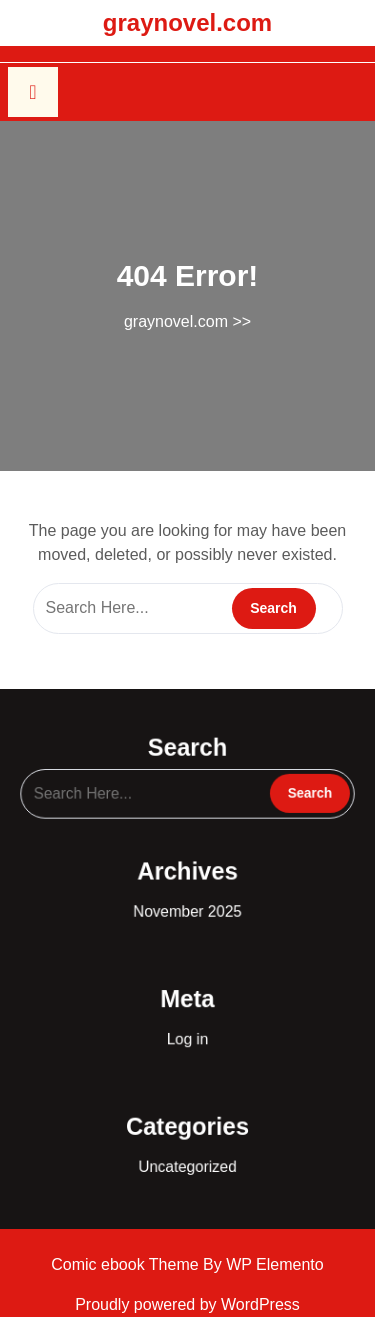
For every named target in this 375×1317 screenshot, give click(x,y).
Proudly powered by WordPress (187, 1304)
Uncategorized (187, 1141)
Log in (187, 1024)
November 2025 (188, 907)
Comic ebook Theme (127, 1264)
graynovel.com (187, 22)
